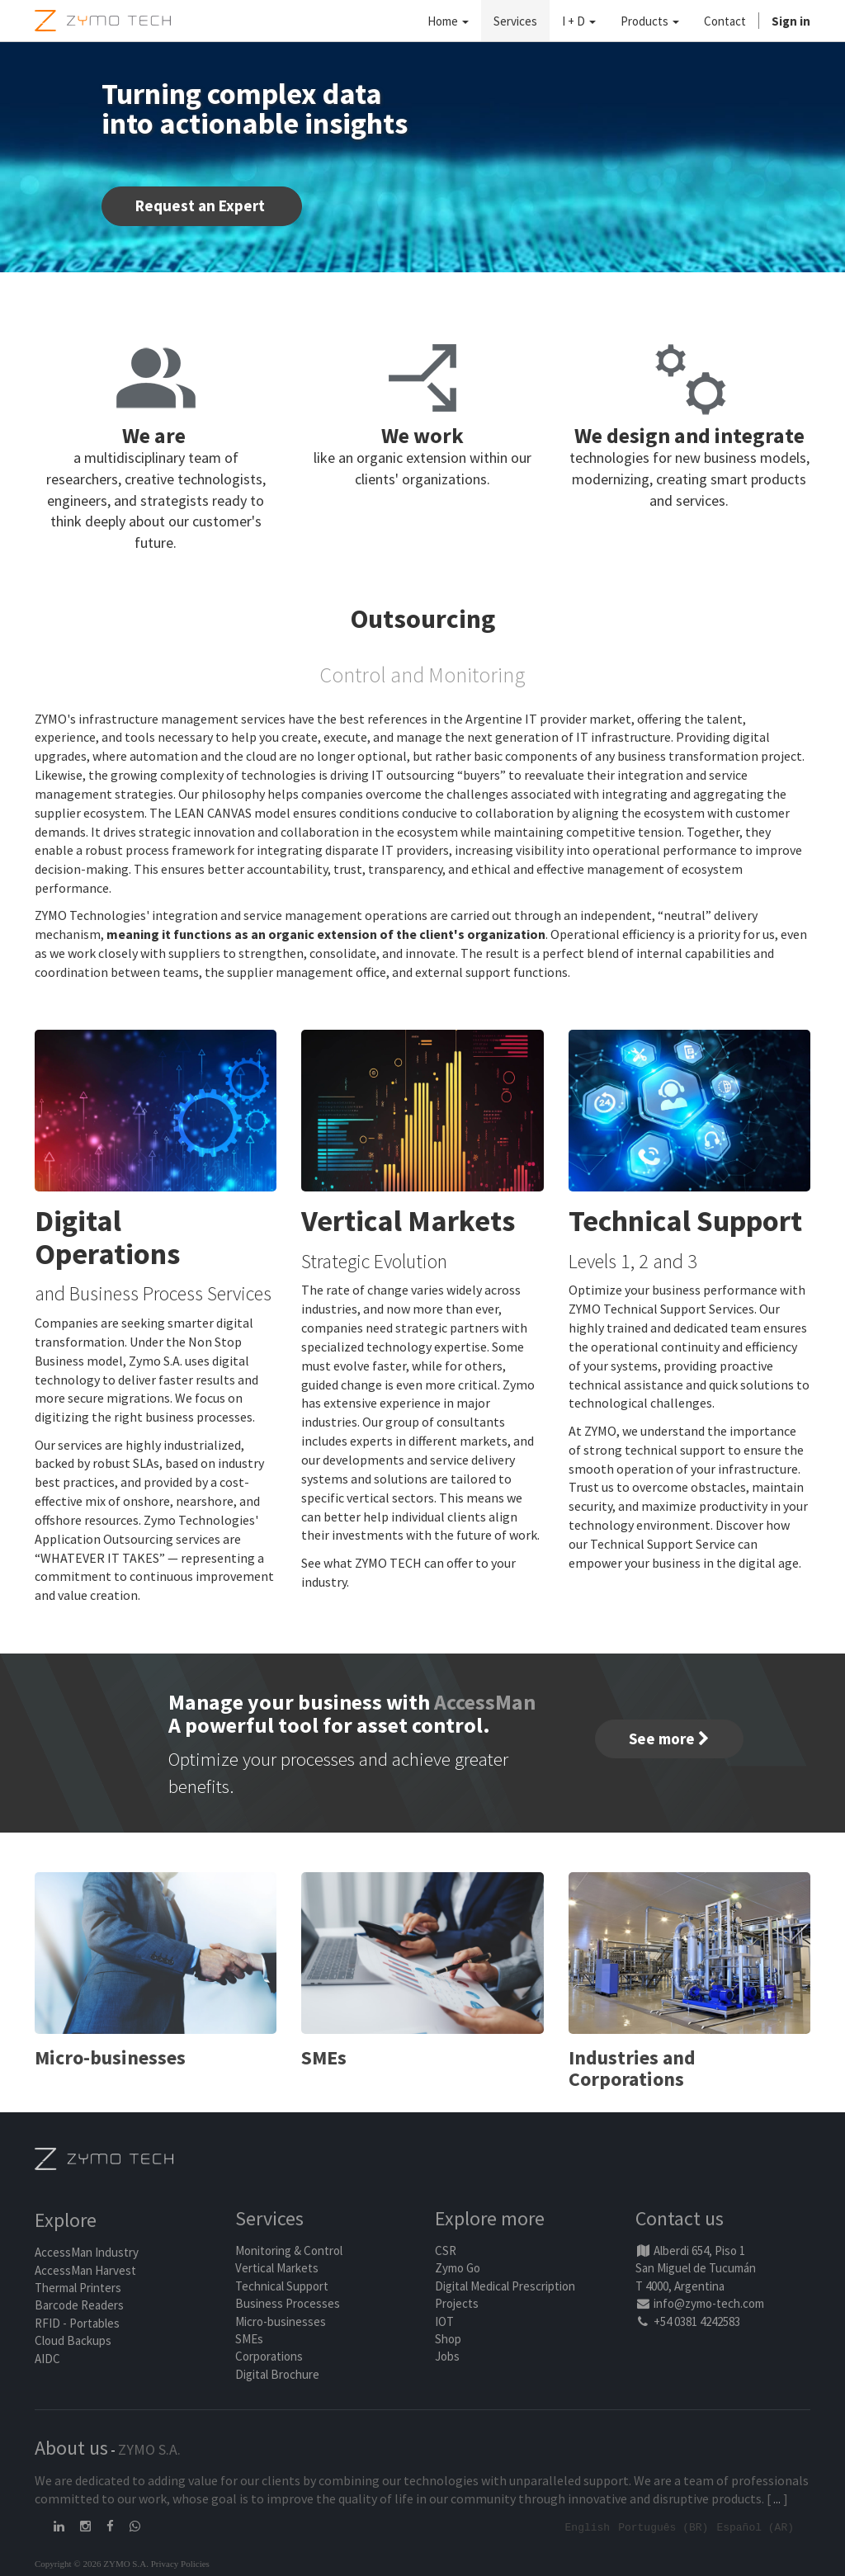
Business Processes (287, 2303)
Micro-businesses (280, 2321)
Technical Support (281, 2286)
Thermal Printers (78, 2287)
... (777, 2498)
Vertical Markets (277, 2268)
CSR (445, 2250)
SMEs (249, 2339)
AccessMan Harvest (85, 2270)
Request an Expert (201, 205)
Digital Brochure (278, 2374)
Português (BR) (663, 2526)
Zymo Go (457, 2268)
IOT (444, 2321)
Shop (448, 2339)
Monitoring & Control (288, 2250)
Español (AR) (755, 2526)
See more (669, 1738)
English (588, 2526)
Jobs (447, 2356)
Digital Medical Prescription (505, 2286)
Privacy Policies (180, 2563)
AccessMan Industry (87, 2252)
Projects (457, 2303)
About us (71, 2447)
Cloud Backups (73, 2340)
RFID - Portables (77, 2323)
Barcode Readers (79, 2305)
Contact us (679, 2218)
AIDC (47, 2358)
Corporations (269, 2356)
